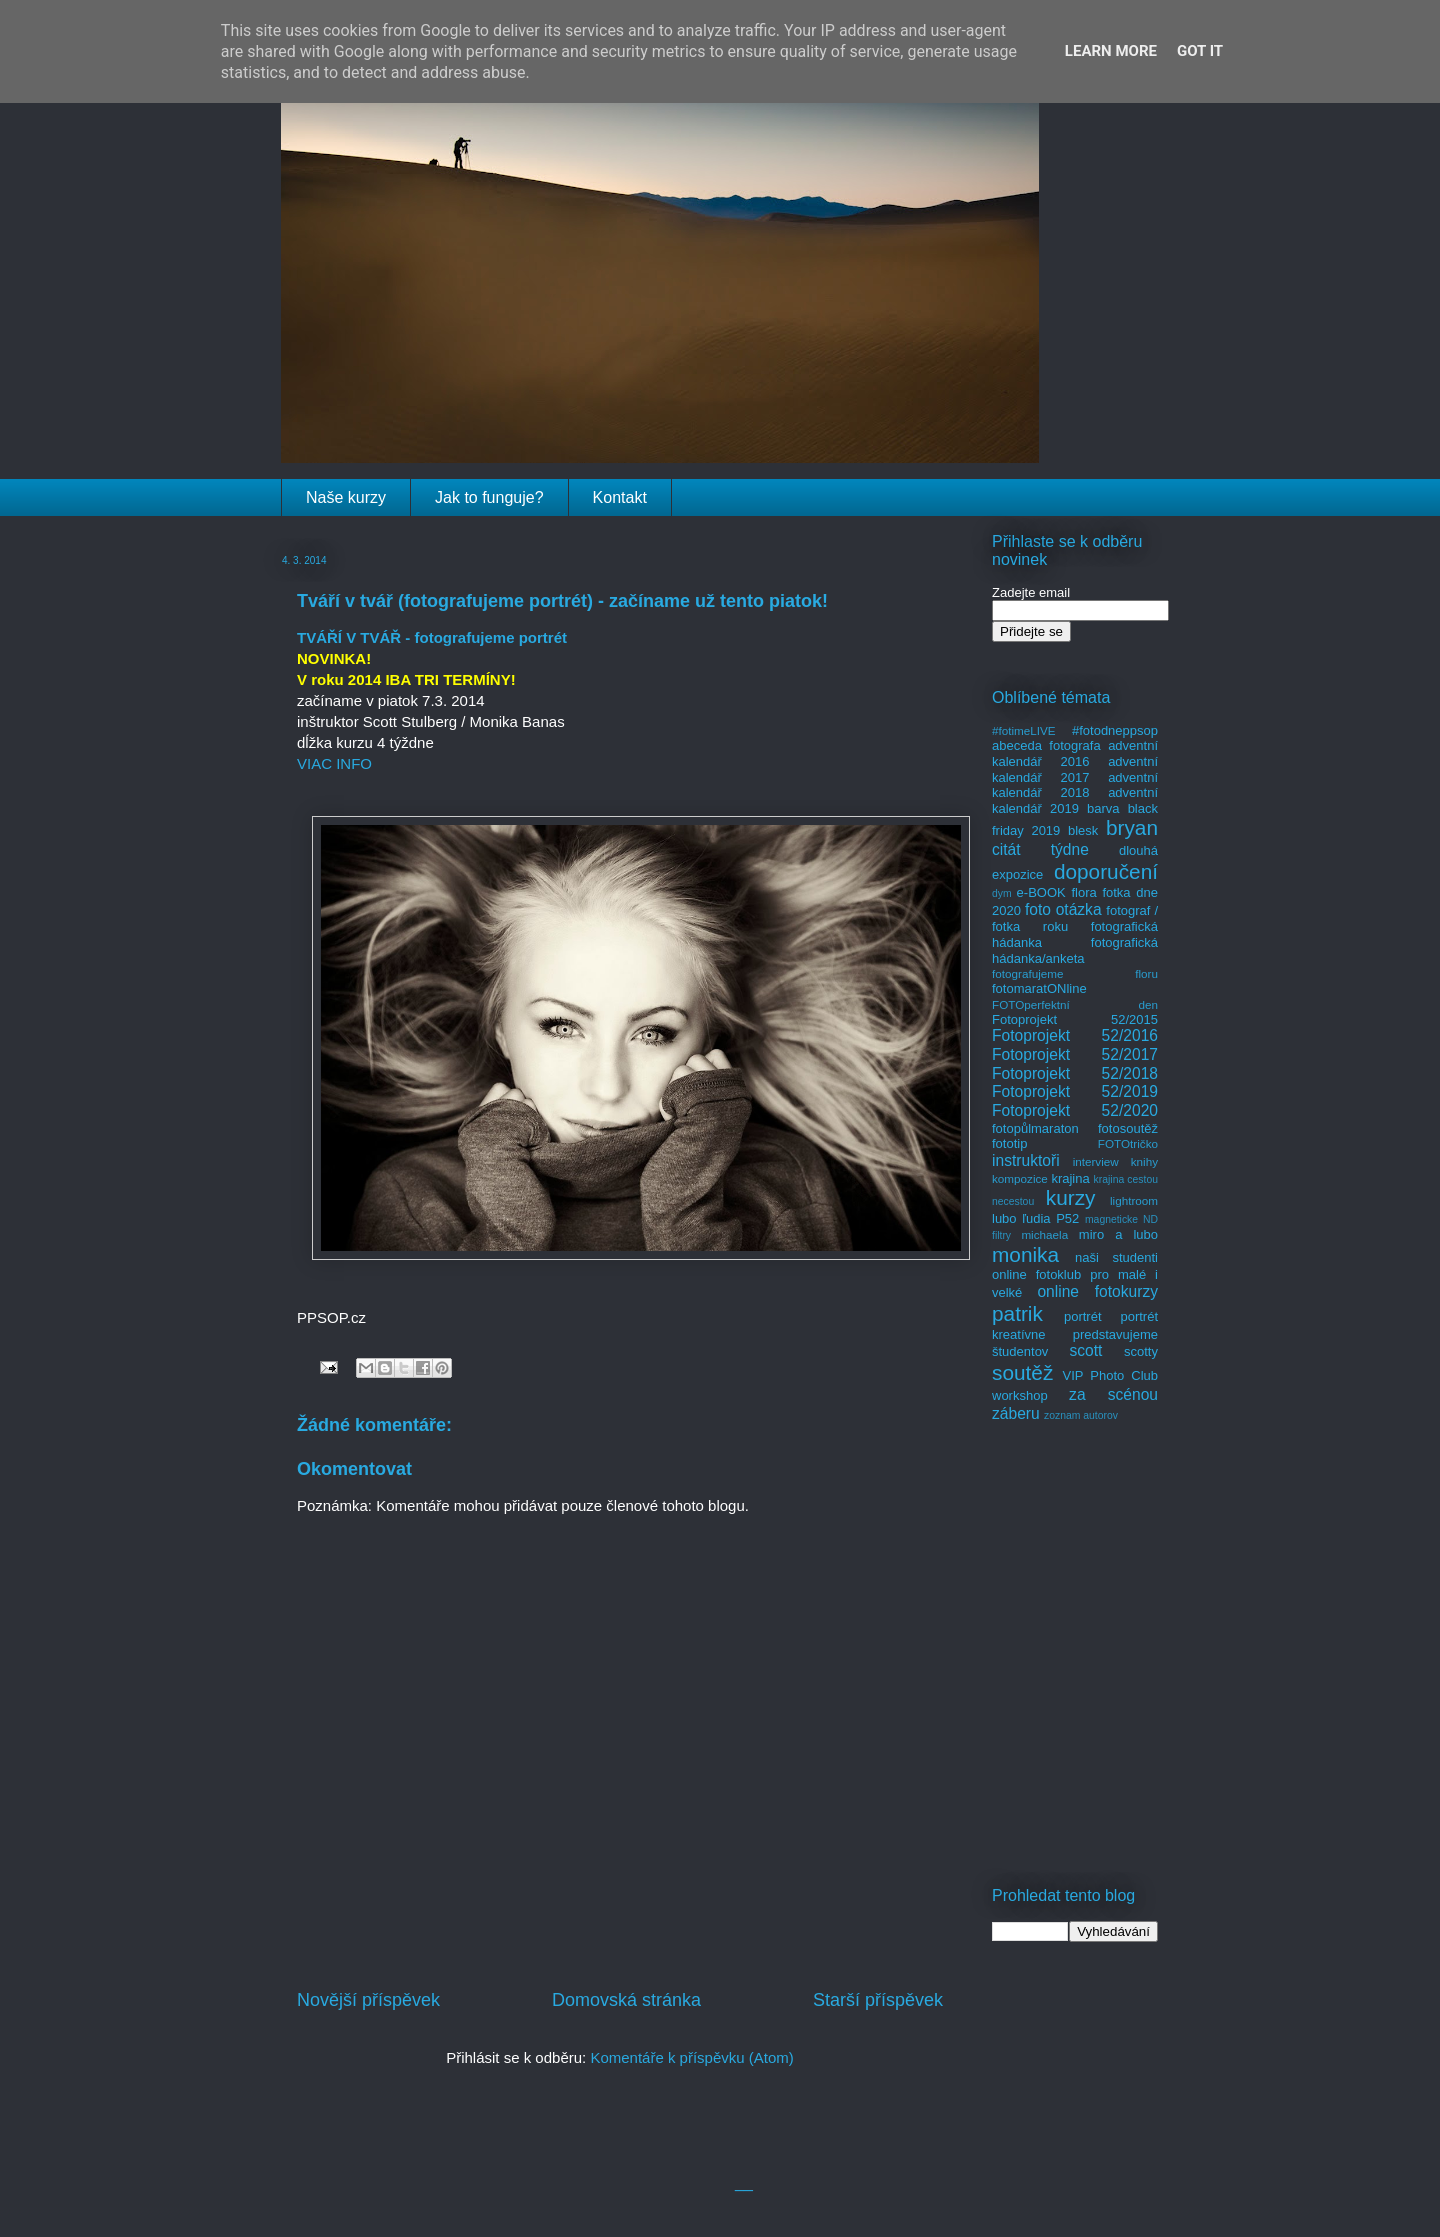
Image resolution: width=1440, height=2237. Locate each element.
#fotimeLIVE (1024, 730)
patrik (1017, 1313)
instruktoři (1026, 1160)
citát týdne (1040, 849)
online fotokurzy (1097, 1291)
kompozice (1020, 1178)
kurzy (1071, 1197)
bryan (1132, 827)
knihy (1144, 1161)
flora (1083, 892)
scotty (1141, 1351)
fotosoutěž (1128, 1128)
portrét (1083, 1316)
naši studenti (1116, 1257)
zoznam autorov (1081, 1415)
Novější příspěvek (368, 2000)
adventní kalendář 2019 (1075, 800)
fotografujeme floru (1075, 973)
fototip (1009, 1143)
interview (1096, 1161)
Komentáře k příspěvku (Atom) (691, 2057)
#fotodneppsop (1115, 730)
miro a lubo (1118, 1234)
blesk (1083, 830)
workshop (1020, 1395)
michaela (1044, 1234)
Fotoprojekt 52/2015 (1075, 1019)
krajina (1070, 1178)
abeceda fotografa (1046, 745)
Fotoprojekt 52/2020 (1075, 1110)
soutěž (1022, 1372)
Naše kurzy (346, 497)
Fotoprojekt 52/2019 (1075, 1091)
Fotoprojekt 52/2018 (1075, 1073)
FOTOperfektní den (1075, 1004)
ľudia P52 (1050, 1218)
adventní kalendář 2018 (1075, 785)
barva (1103, 808)
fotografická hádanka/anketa (1075, 950)
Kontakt (620, 497)
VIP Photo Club (1111, 1375)
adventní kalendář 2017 (1075, 769)
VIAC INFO (334, 763)
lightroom (1134, 1200)
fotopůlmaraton (1035, 1128)
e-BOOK (1041, 892)
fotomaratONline (1039, 988)
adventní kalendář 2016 (1075, 753)
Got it (1200, 51)
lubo (1004, 1218)
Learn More (1111, 51)
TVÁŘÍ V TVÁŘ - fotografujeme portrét (432, 637)
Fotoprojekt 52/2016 (1075, 1035)
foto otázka (1063, 909)
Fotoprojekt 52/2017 (1075, 1054)
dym (1002, 893)
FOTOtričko (1128, 1143)
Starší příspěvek (878, 2000)
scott (1085, 1350)
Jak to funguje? (489, 497)
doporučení (1106, 871)
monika (1025, 1254)
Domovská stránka (626, 2000)
